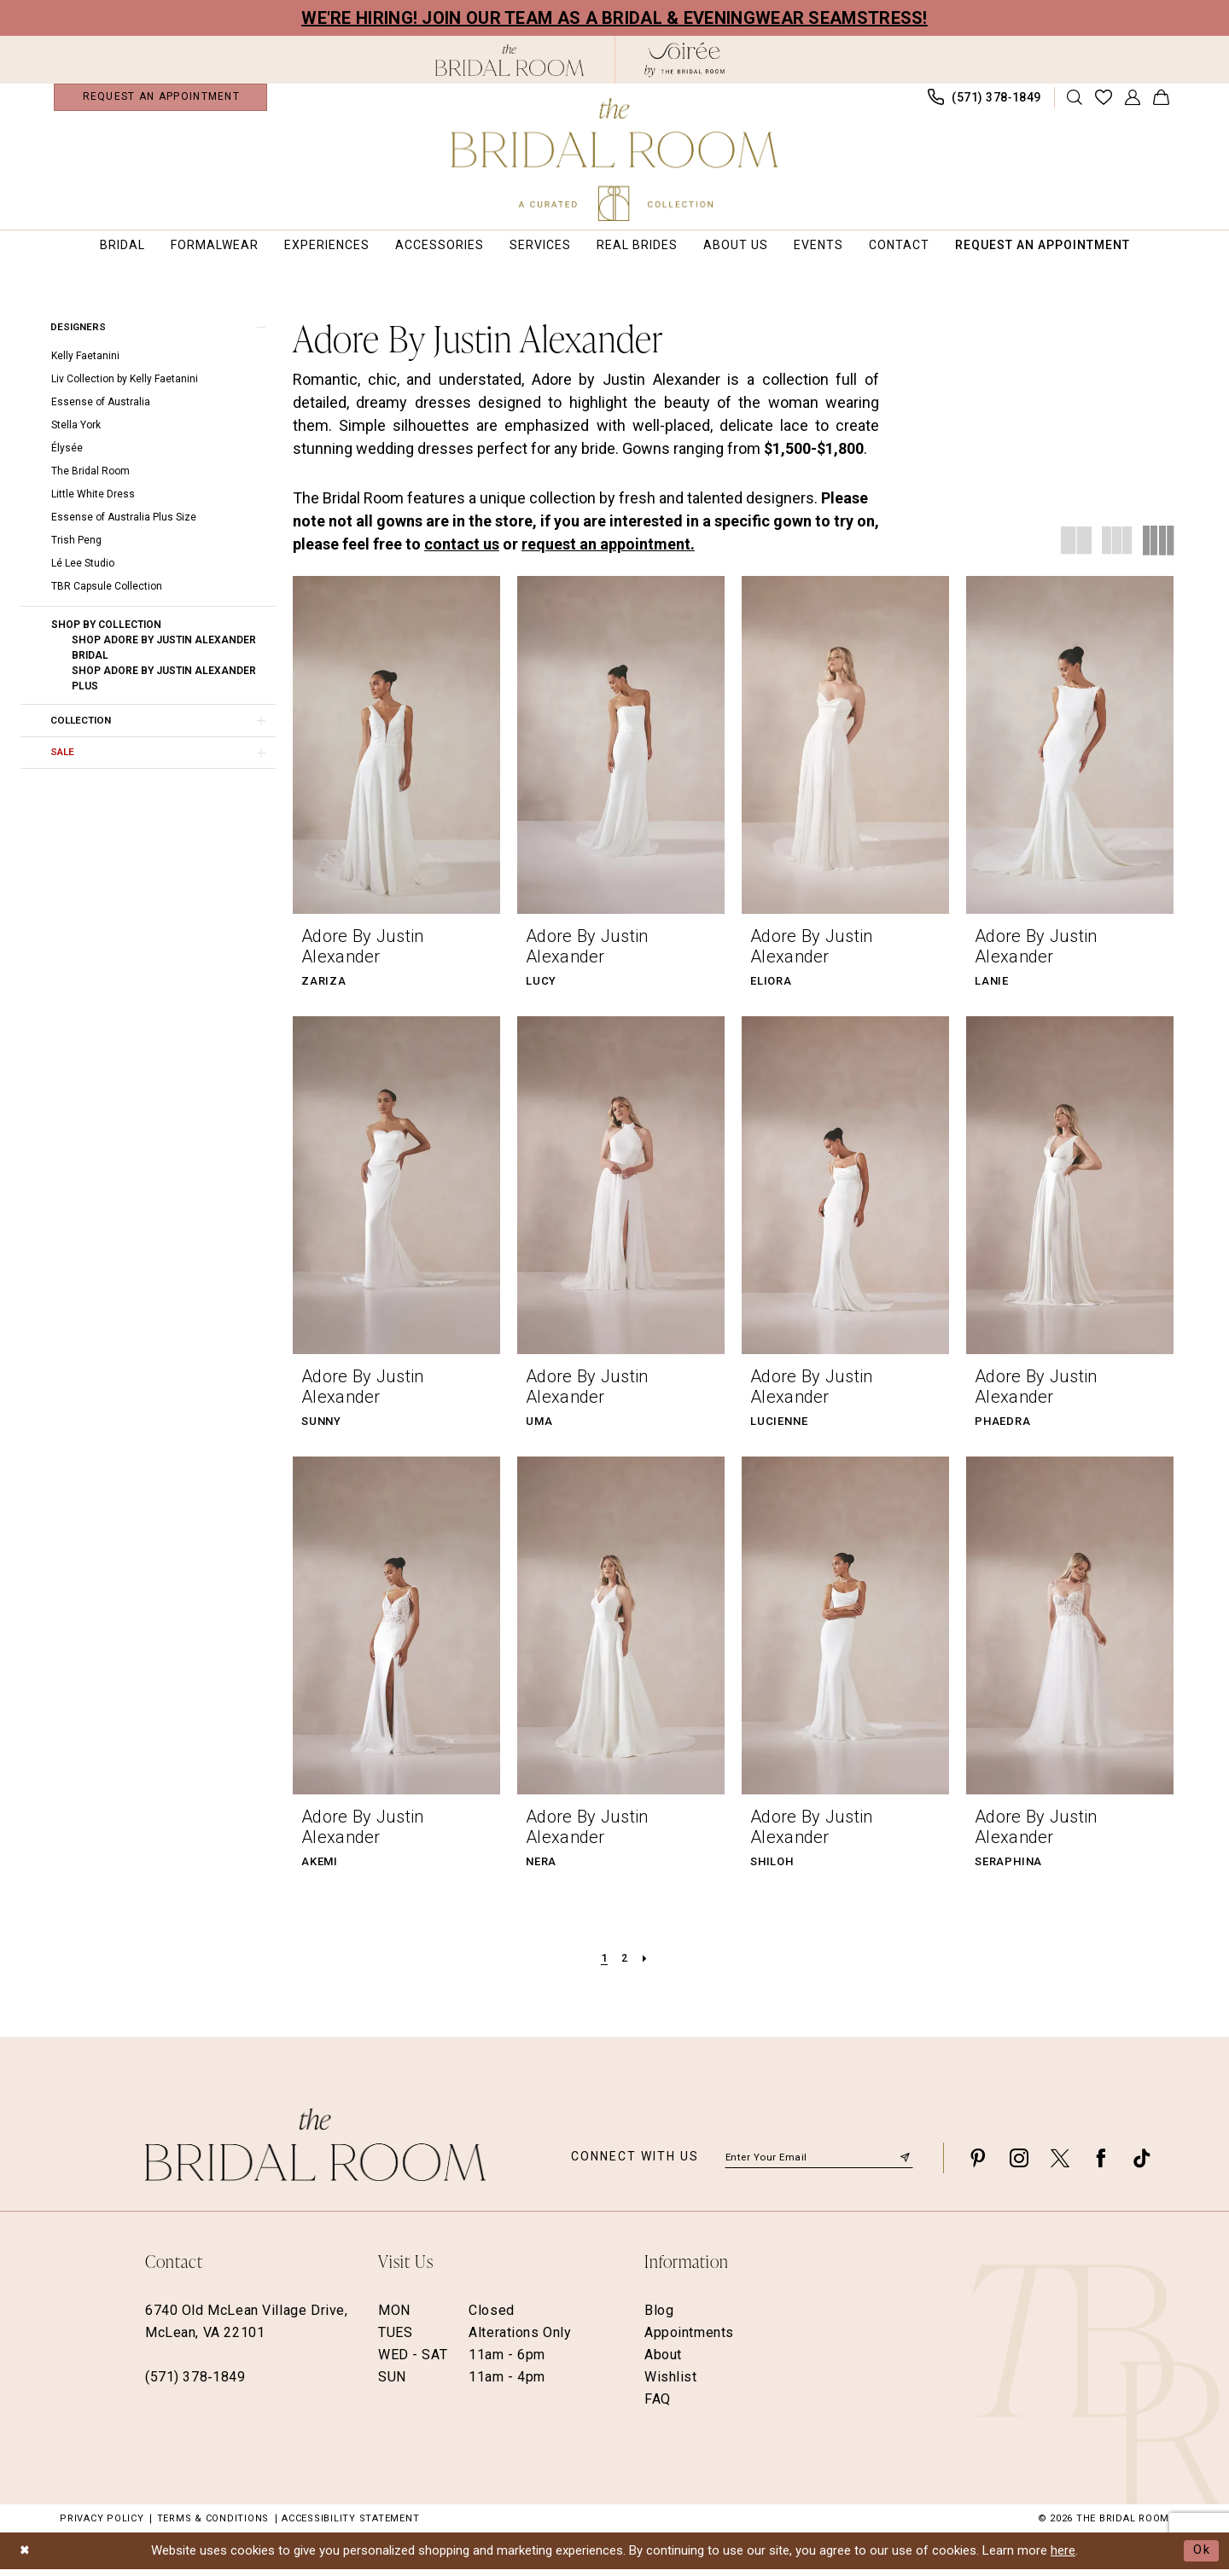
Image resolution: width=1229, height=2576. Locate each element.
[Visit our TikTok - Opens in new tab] (1142, 2165)
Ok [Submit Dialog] (1201, 2557)
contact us (461, 551)
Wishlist (670, 2384)
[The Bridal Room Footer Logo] (315, 2152)
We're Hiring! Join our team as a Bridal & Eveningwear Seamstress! (614, 18)
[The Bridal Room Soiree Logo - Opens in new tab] (684, 60)
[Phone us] (985, 101)
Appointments (689, 2340)
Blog (658, 2318)
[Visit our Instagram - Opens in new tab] (1019, 2165)
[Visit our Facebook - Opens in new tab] (1101, 2165)
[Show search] (1075, 100)
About (663, 2362)
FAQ (657, 2407)
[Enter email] (819, 2165)
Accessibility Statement (350, 2526)
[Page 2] (624, 1966)
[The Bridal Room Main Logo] (614, 159)
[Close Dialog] (25, 2558)
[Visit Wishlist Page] (1104, 100)
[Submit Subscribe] (904, 2164)
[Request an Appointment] (160, 101)
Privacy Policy (102, 2526)
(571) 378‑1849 (195, 2384)
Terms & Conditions (213, 2526)
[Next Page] (646, 1966)
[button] (1133, 100)
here (1063, 2558)
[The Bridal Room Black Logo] (510, 60)
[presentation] (396, 752)
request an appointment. (608, 551)
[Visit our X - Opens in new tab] (1060, 2165)
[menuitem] (160, 101)
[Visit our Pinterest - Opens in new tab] (978, 2165)
